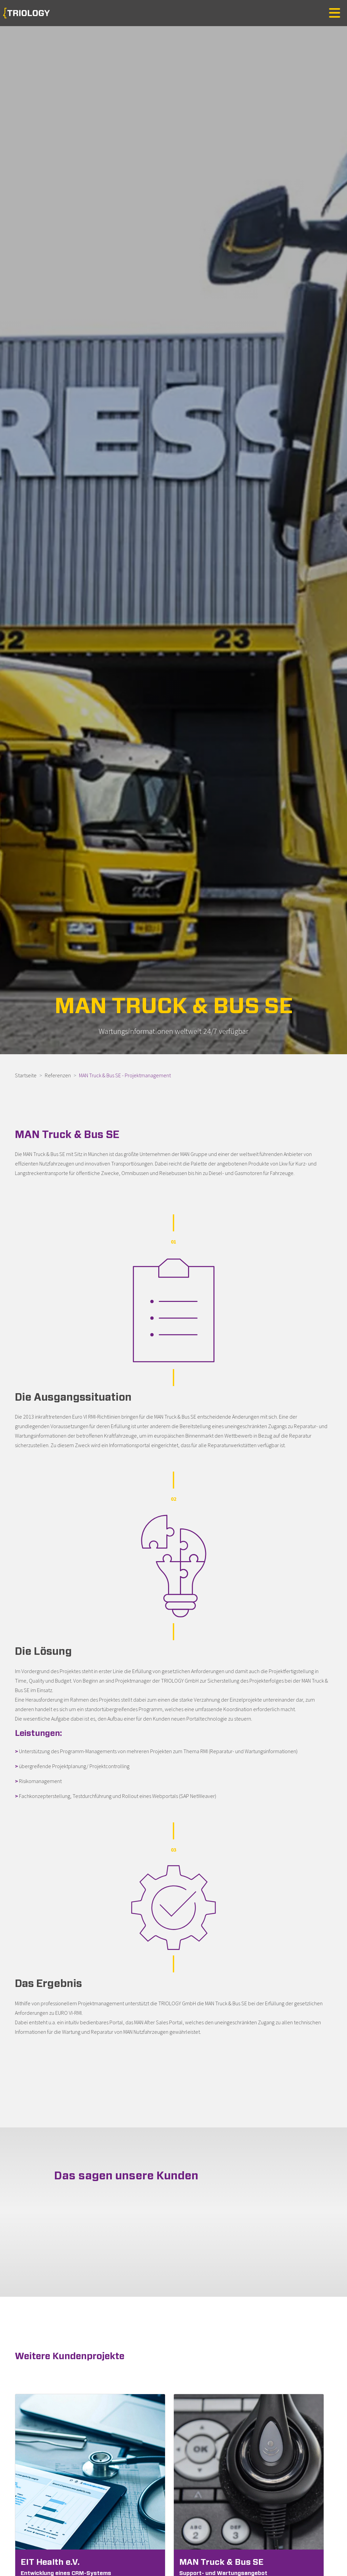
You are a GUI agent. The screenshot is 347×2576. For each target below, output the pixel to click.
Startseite (26, 1075)
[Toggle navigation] (334, 13)
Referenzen (58, 1075)
